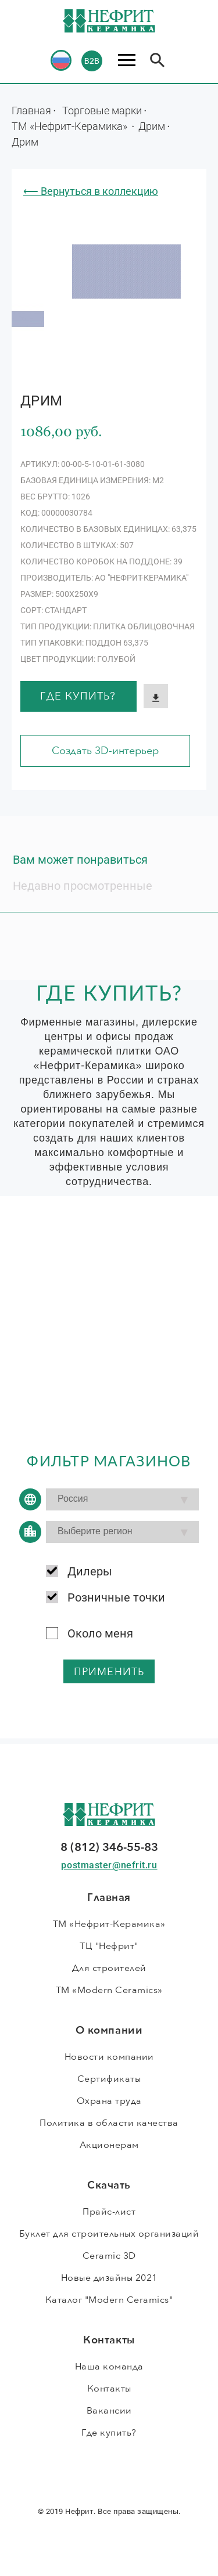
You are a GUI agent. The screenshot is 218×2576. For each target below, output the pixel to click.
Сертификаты (109, 2079)
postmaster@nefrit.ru (109, 1865)
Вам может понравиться (80, 860)
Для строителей (109, 1968)
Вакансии (109, 2410)
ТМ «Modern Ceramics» (109, 1990)
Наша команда (109, 2366)
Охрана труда (109, 2101)
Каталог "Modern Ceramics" (109, 2300)
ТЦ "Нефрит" (109, 1946)
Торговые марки (102, 110)
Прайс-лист (109, 2211)
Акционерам (109, 2145)
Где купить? (78, 696)
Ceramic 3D (109, 2255)
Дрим (151, 126)
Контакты (109, 2388)
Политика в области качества (109, 2123)
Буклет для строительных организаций (109, 2233)
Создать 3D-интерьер (105, 751)
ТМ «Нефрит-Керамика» (71, 126)
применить (109, 1672)
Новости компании (109, 2056)
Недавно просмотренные (82, 886)
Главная (31, 110)
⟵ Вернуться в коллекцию (90, 191)
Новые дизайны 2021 (109, 2277)
